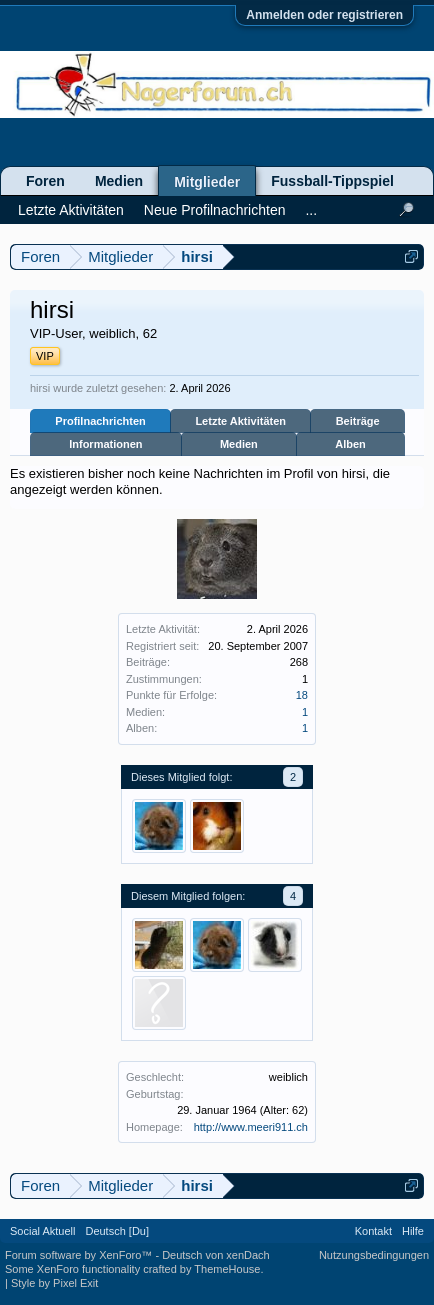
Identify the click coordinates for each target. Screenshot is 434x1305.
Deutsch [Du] (117, 1231)
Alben (350, 444)
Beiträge (358, 421)
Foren (45, 181)
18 (302, 695)
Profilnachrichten (100, 421)
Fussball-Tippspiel (332, 181)
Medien (239, 444)
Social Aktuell (42, 1231)
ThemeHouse (227, 1269)
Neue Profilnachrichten (215, 210)
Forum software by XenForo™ (80, 1255)
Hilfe (413, 1231)
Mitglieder (207, 182)
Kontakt (373, 1231)
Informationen (105, 444)
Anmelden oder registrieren (324, 15)
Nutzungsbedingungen (374, 1255)
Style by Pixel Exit (54, 1283)
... (311, 210)
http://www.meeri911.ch (251, 1127)
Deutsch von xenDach (216, 1255)
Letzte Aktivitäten (240, 421)
